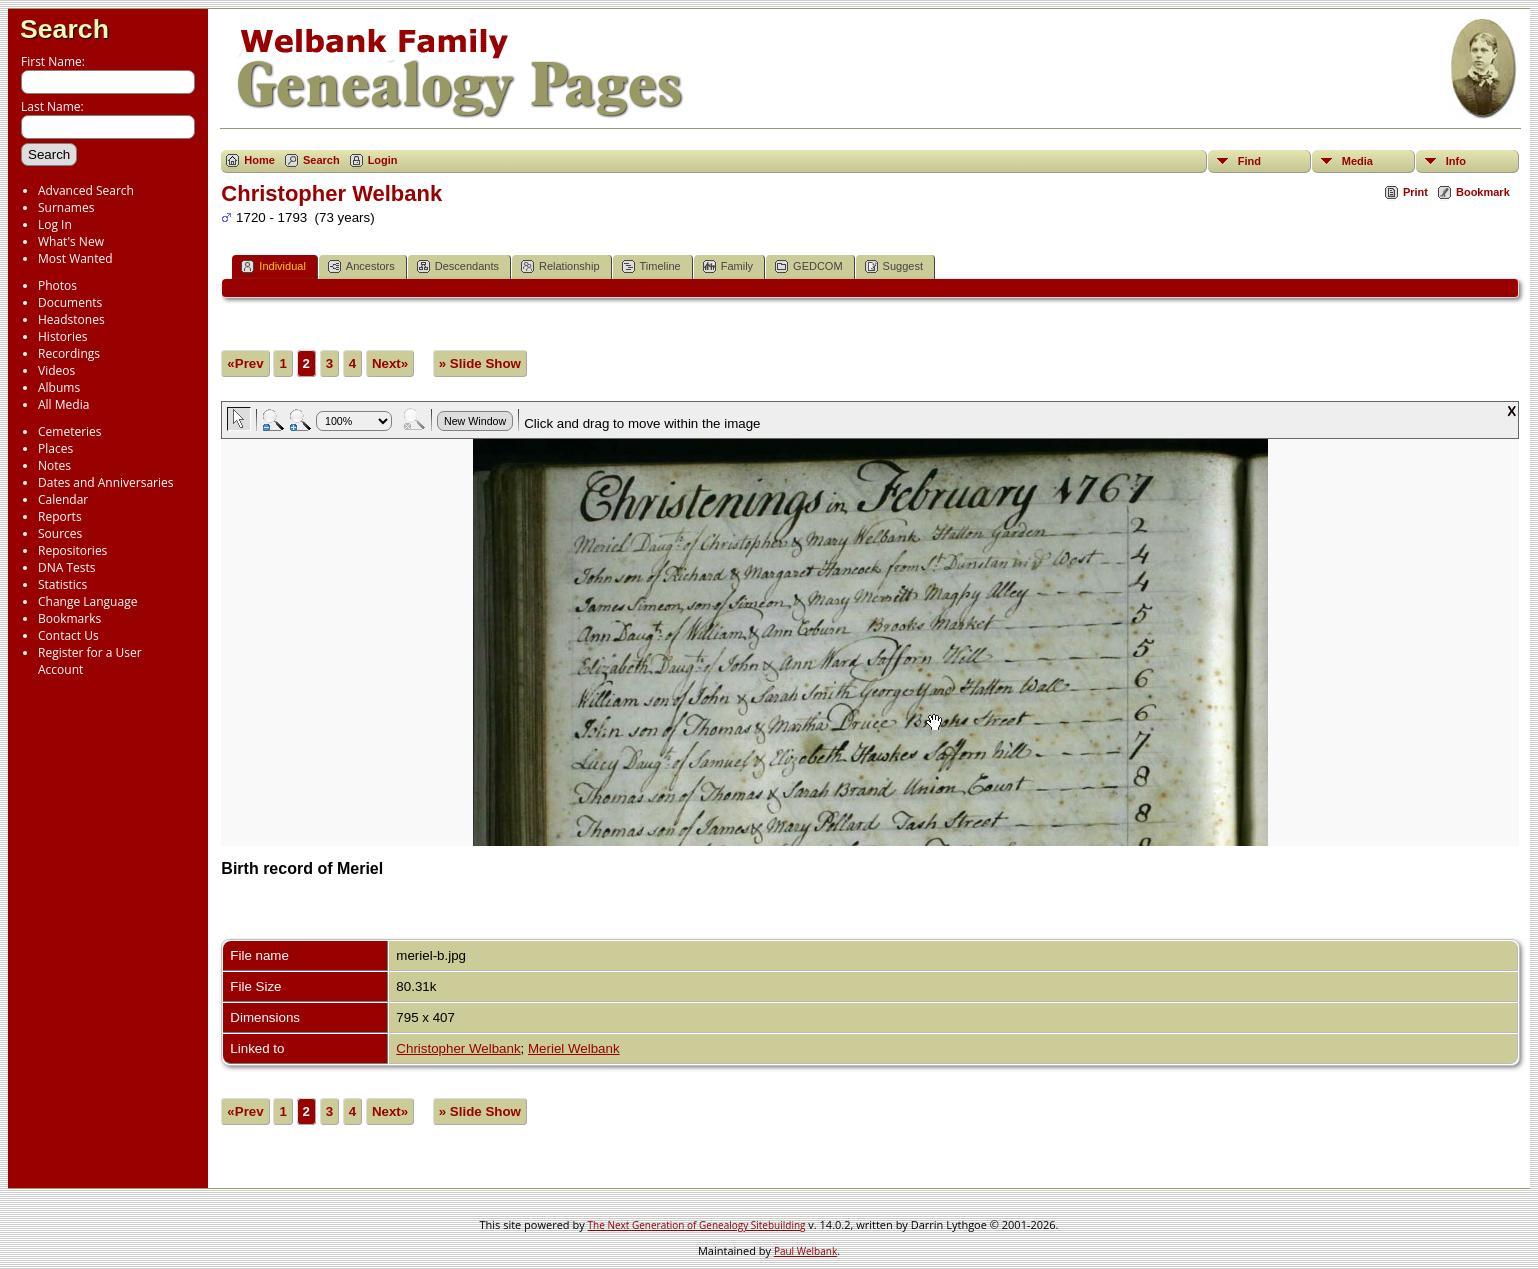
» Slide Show (480, 363)
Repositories (72, 550)
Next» (390, 363)
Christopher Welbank (458, 1048)
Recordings (69, 353)
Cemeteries (70, 431)
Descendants (458, 266)
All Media (63, 404)
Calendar (63, 499)
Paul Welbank (805, 1251)
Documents (70, 302)
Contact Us (68, 635)
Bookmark (1483, 192)
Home (259, 160)
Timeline (651, 266)
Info (1456, 161)
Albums (59, 387)
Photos (57, 285)
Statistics (62, 584)
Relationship (560, 266)
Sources (60, 533)
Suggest (894, 266)
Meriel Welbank (574, 1048)
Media (1357, 161)
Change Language (87, 601)
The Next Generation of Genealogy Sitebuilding (697, 1225)
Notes (54, 465)
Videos (56, 370)
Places (55, 448)
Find (1249, 161)
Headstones (71, 319)
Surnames (66, 207)
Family (728, 266)
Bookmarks (69, 618)
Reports (60, 516)
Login (383, 160)
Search (64, 29)
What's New (71, 241)
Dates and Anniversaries (105, 482)
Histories (62, 336)
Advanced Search (86, 190)
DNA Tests (67, 567)
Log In (55, 224)
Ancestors (361, 266)
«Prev (245, 363)
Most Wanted (75, 258)
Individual (273, 266)
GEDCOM (809, 266)
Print (1415, 192)
